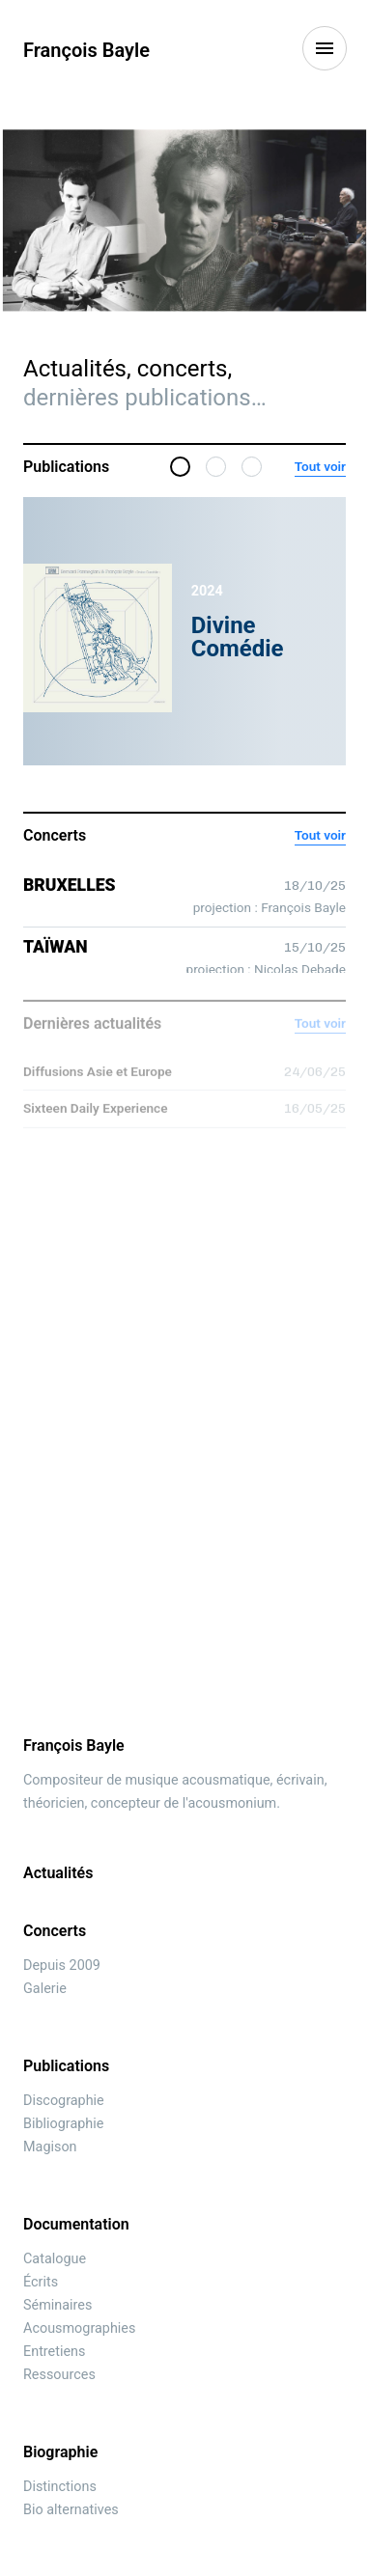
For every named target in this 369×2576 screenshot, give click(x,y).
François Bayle (86, 50)
